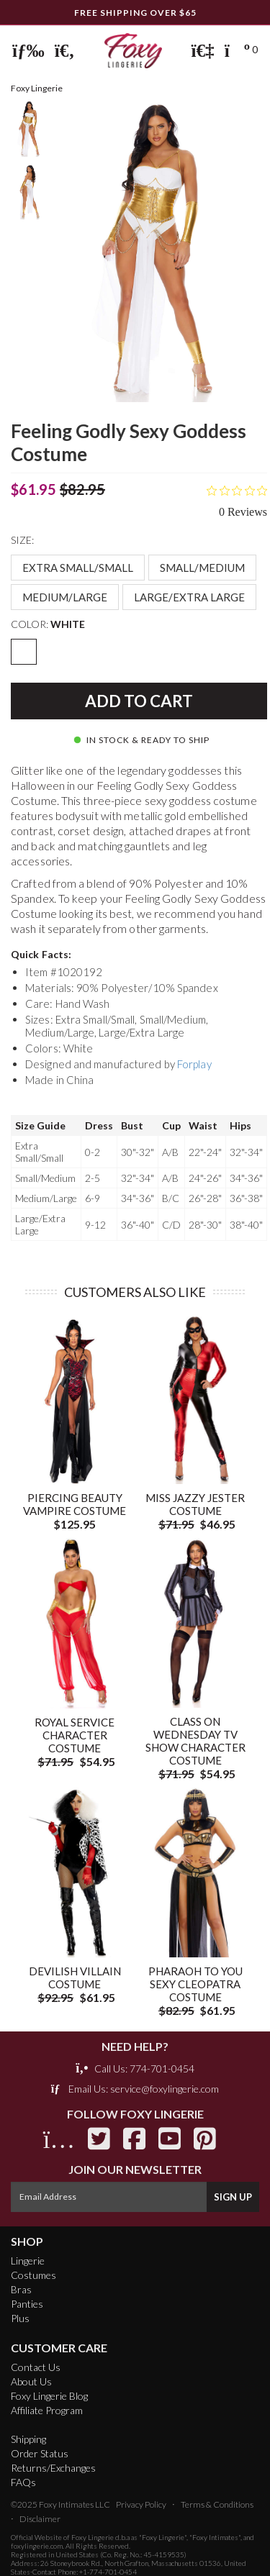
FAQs (23, 2482)
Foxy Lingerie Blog (49, 2396)
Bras (21, 2289)
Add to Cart (139, 701)
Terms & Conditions (217, 2504)
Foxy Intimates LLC (74, 2504)
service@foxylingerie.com (164, 2089)
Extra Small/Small (77, 567)
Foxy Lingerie (92, 2537)
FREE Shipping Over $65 (135, 12)
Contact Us (35, 2367)
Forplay (194, 1063)
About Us (31, 2381)
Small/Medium (202, 567)
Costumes (33, 2275)
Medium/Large (64, 597)
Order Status (39, 2453)
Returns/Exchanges (53, 2468)
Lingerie (28, 2260)
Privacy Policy (141, 2504)
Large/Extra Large (189, 597)
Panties (27, 2304)
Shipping (28, 2439)
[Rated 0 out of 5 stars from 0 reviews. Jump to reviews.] (237, 501)
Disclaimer (39, 2518)
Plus (20, 2318)
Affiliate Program (47, 2410)
